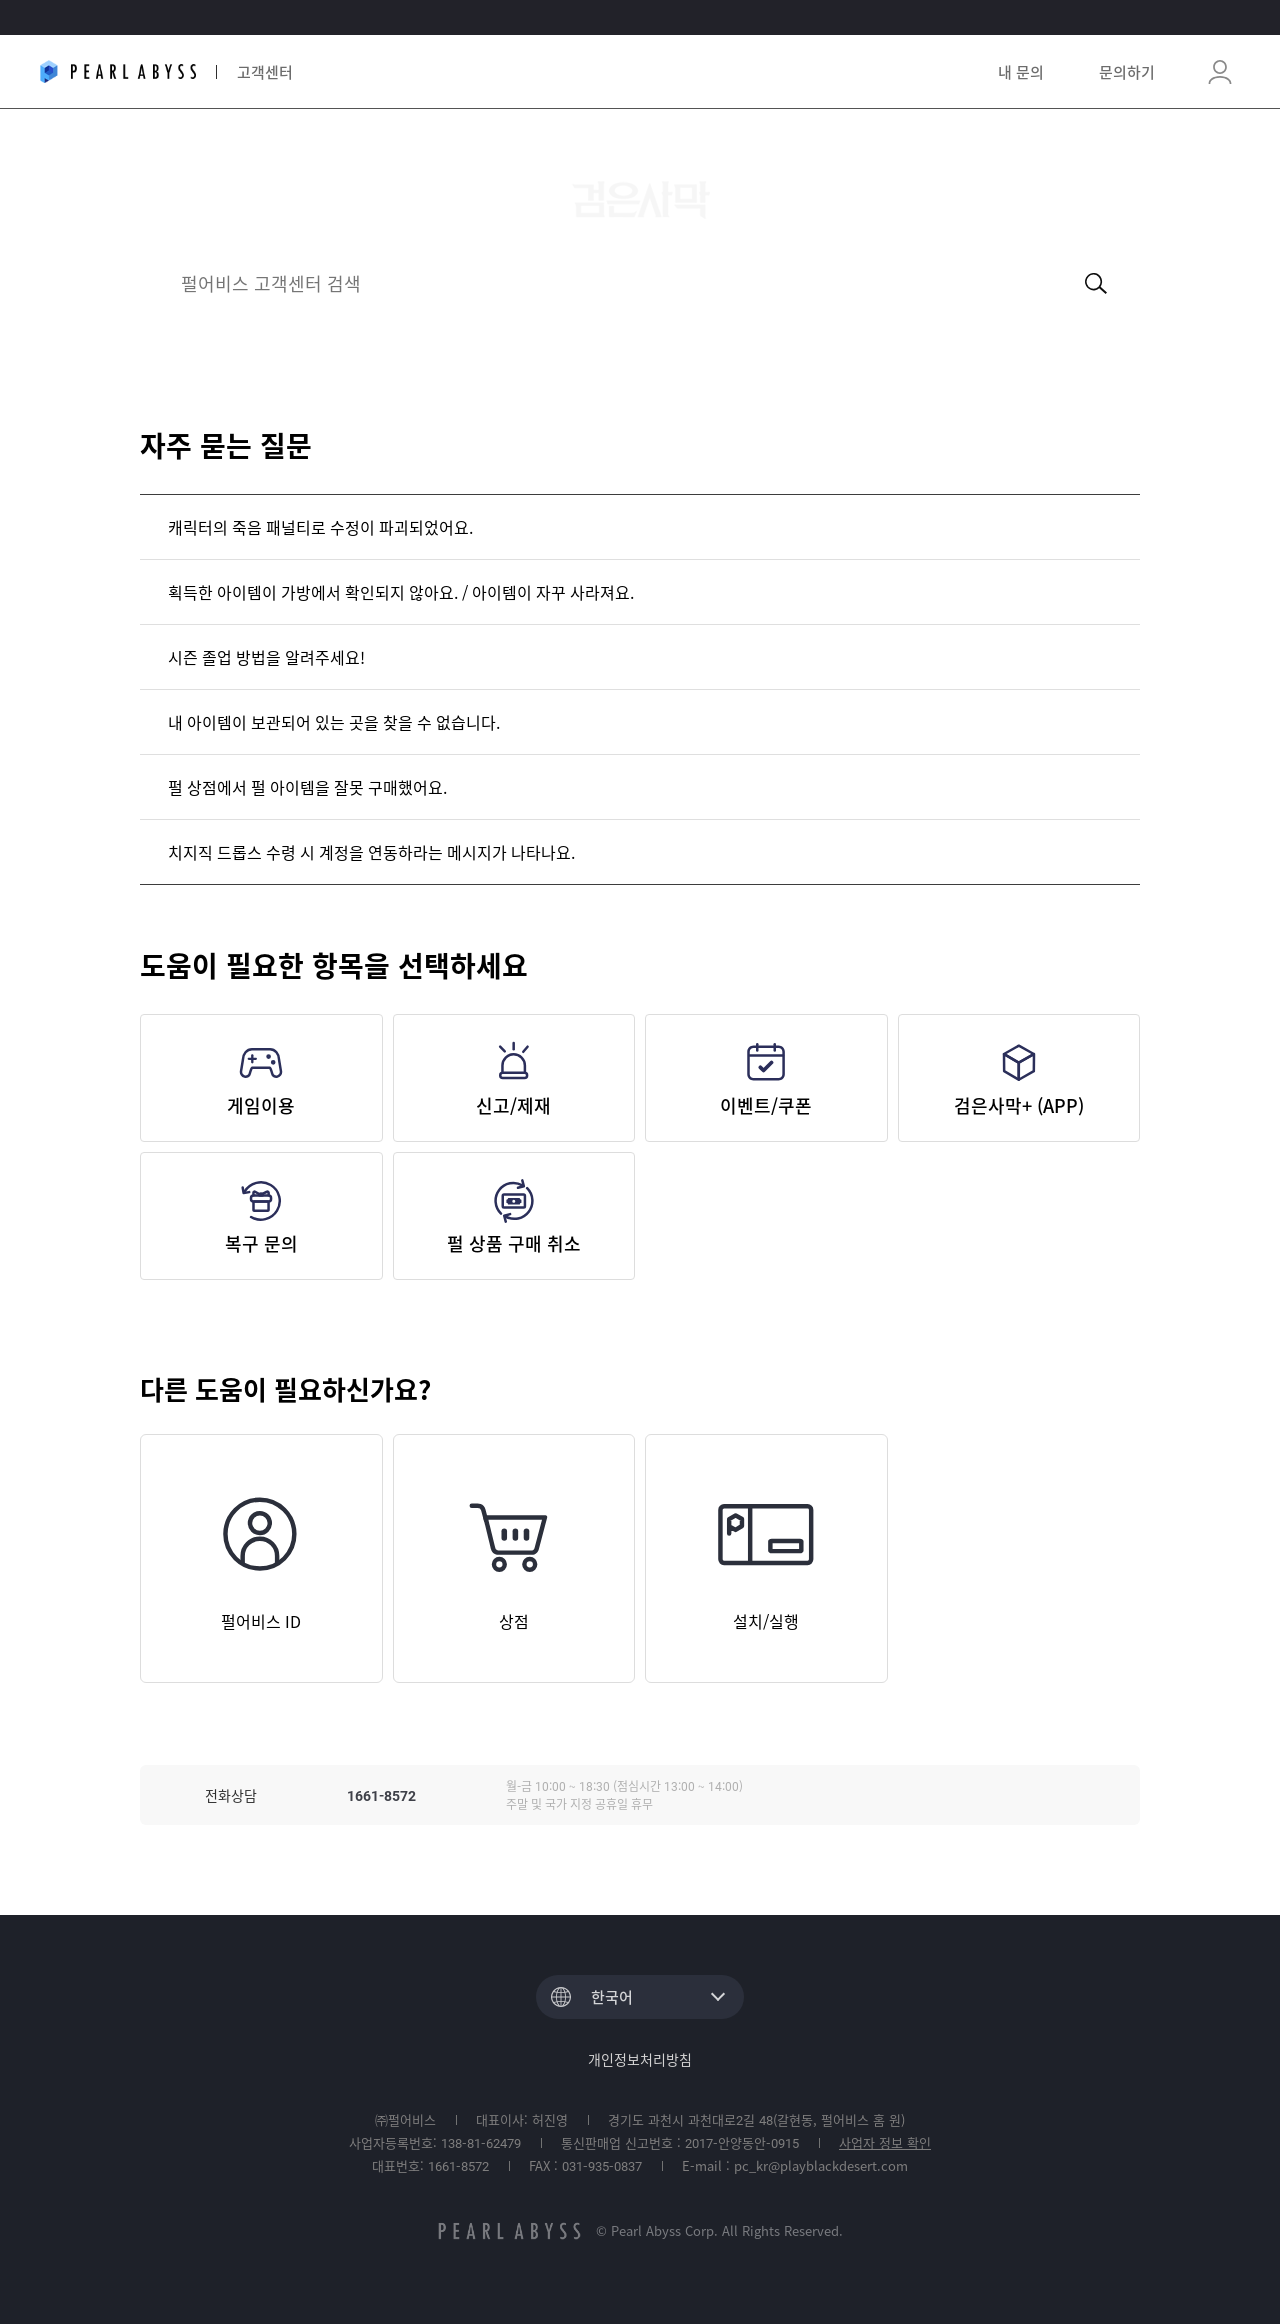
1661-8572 (381, 1795)
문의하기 (1127, 72)
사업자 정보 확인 (885, 2142)
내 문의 (1021, 72)
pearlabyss (509, 2231)
